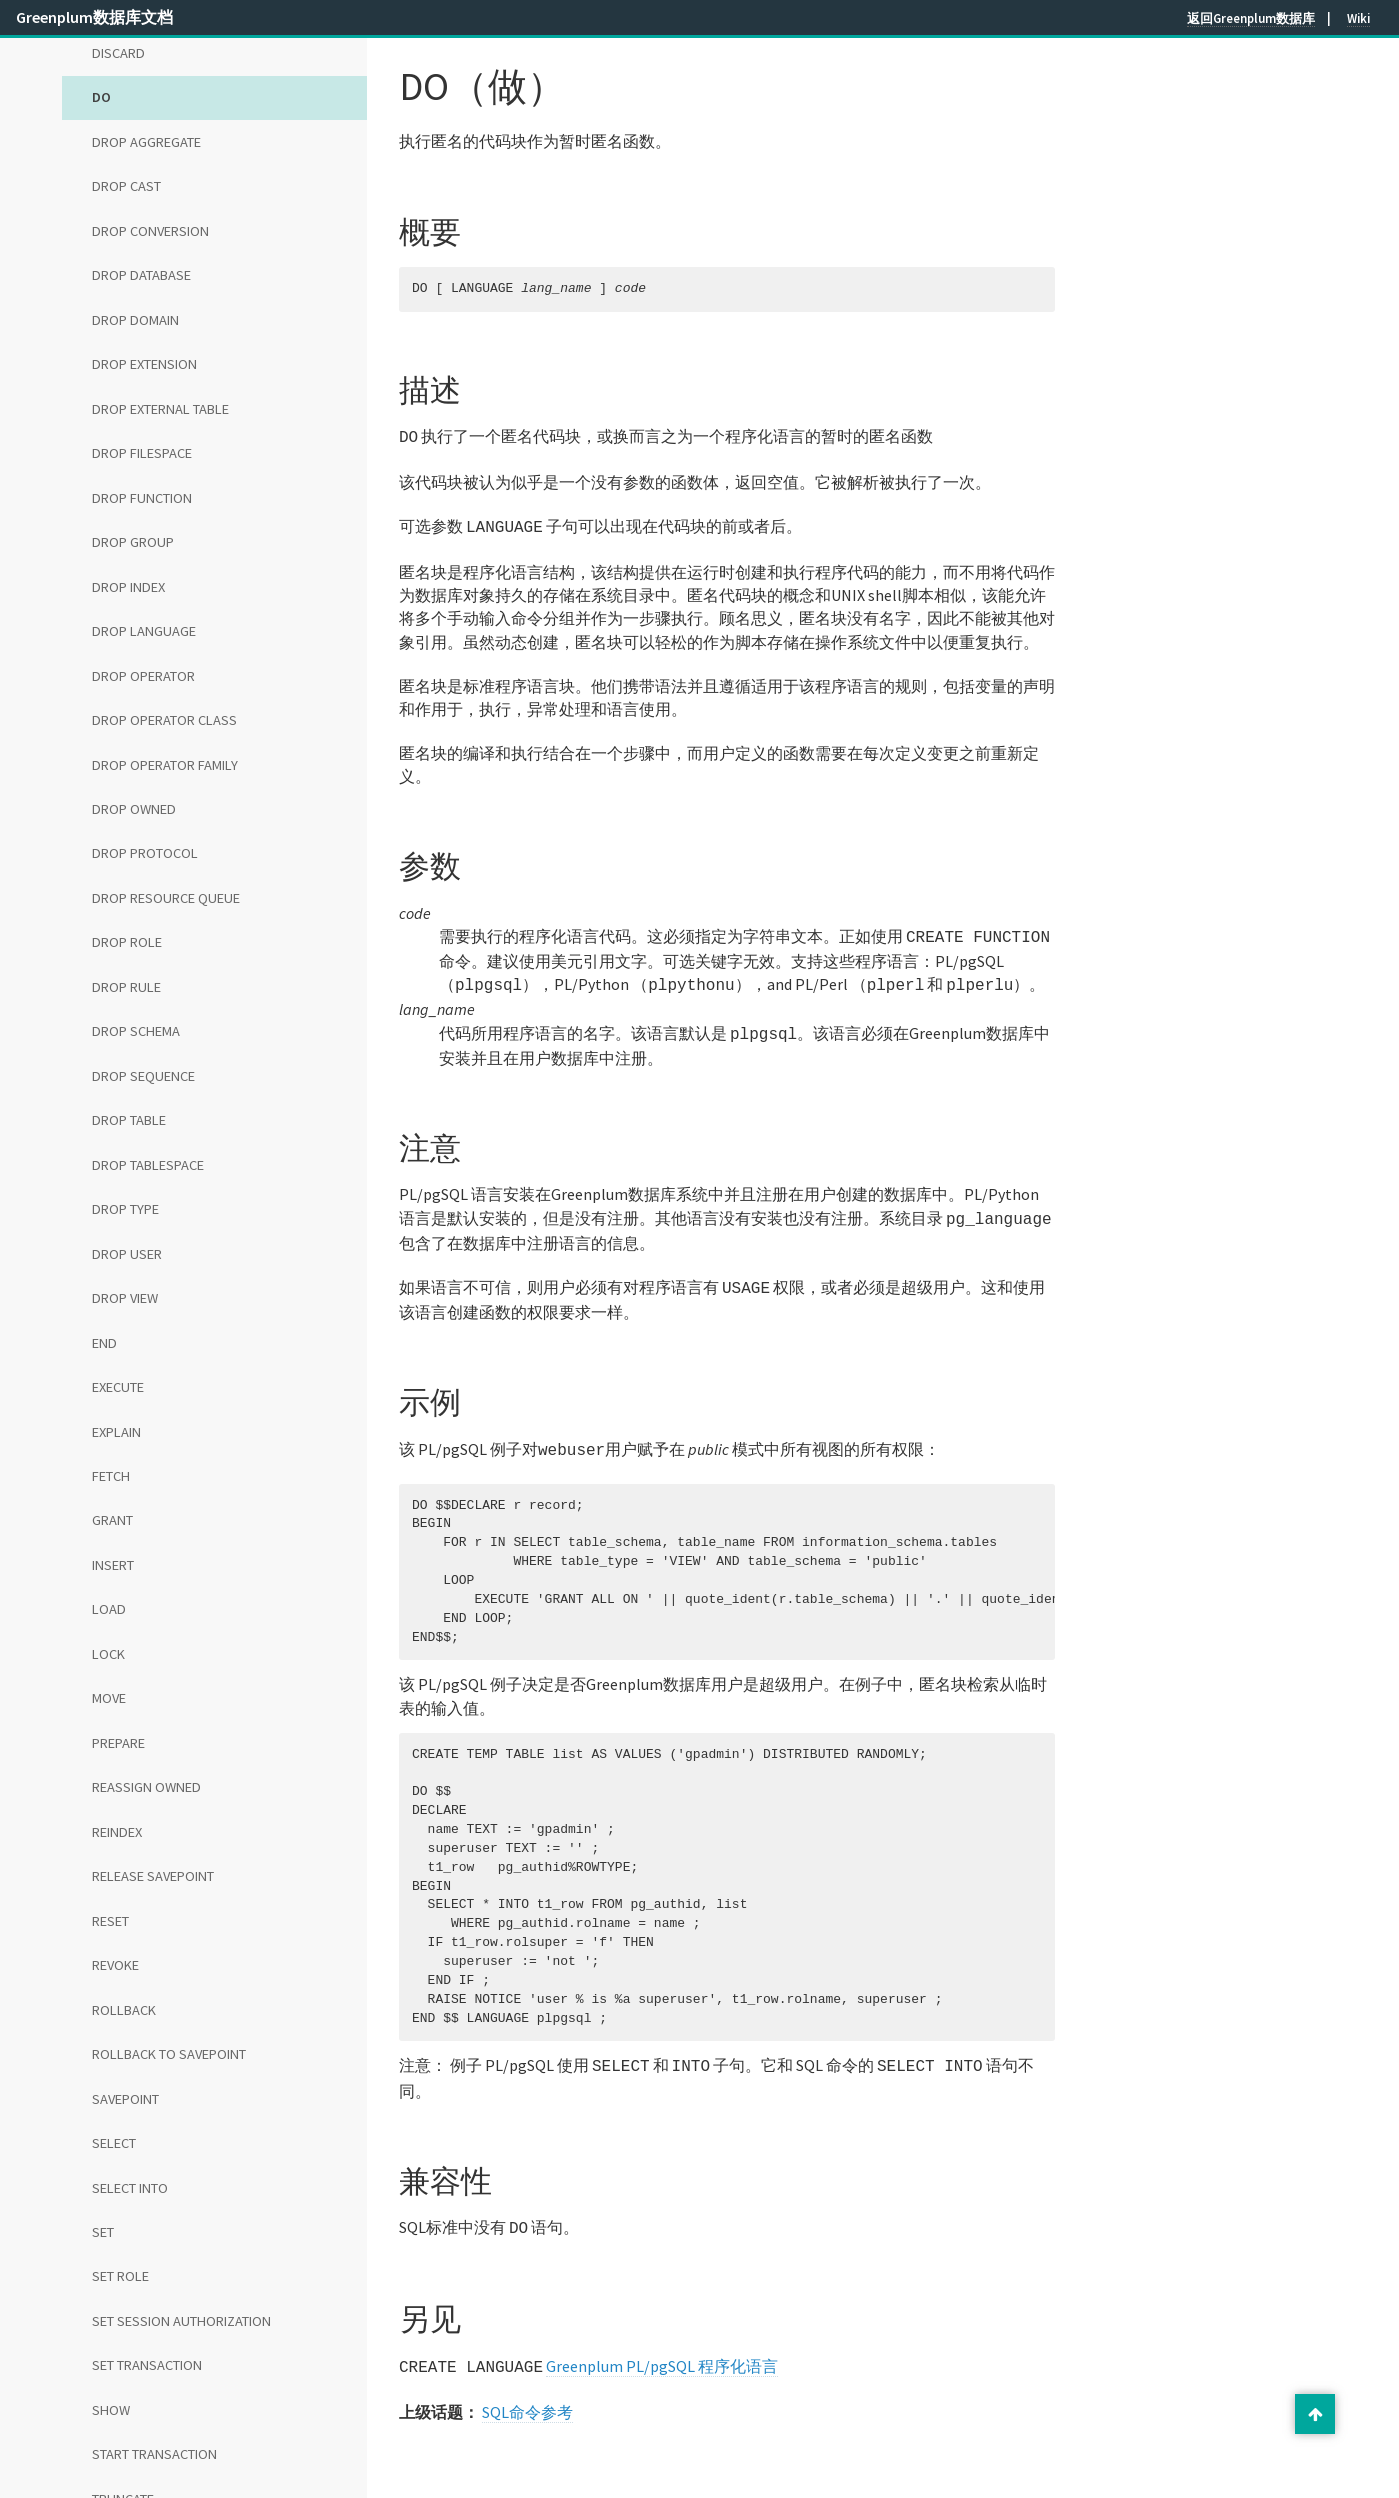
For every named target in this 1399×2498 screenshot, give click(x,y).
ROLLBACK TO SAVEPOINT (169, 2054)
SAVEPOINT (125, 2099)
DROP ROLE (127, 942)
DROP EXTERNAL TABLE (160, 409)
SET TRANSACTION (147, 2365)
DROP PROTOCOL (145, 853)
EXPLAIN (116, 1432)
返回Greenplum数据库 (1251, 18)
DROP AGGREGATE (146, 142)
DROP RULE (126, 987)
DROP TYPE (125, 1209)
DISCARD (118, 53)
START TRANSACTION (154, 2454)
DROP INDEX (128, 587)
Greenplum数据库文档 (94, 17)
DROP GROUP (133, 542)
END (104, 1343)
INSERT (113, 1565)
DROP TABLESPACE (148, 1165)
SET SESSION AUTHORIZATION (181, 2321)
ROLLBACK (124, 2010)
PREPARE (118, 1743)
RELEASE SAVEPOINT (153, 1876)
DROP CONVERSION (150, 231)
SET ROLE (120, 2276)
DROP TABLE (129, 1120)
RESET (110, 1921)
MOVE (109, 1698)
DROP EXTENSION (144, 364)
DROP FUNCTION (142, 498)
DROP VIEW (125, 1298)
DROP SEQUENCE (143, 1076)
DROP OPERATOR (143, 676)
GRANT (112, 1520)
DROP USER (127, 1254)
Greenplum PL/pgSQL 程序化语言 (662, 2346)
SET (103, 2232)
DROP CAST (126, 186)
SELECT (114, 2143)
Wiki (1358, 18)
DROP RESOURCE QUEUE (166, 898)
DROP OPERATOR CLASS (164, 720)
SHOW (111, 2410)
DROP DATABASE (141, 275)
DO (101, 97)
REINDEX (117, 1832)
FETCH (111, 1476)
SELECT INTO (130, 2188)
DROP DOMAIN (135, 320)
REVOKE (115, 1965)
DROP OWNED (134, 809)
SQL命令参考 (527, 2390)
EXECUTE (118, 1387)
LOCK (108, 1654)
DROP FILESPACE (142, 453)
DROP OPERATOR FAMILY (165, 765)
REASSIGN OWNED (146, 1787)
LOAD (109, 1609)
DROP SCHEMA (136, 1031)
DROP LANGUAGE (144, 631)
